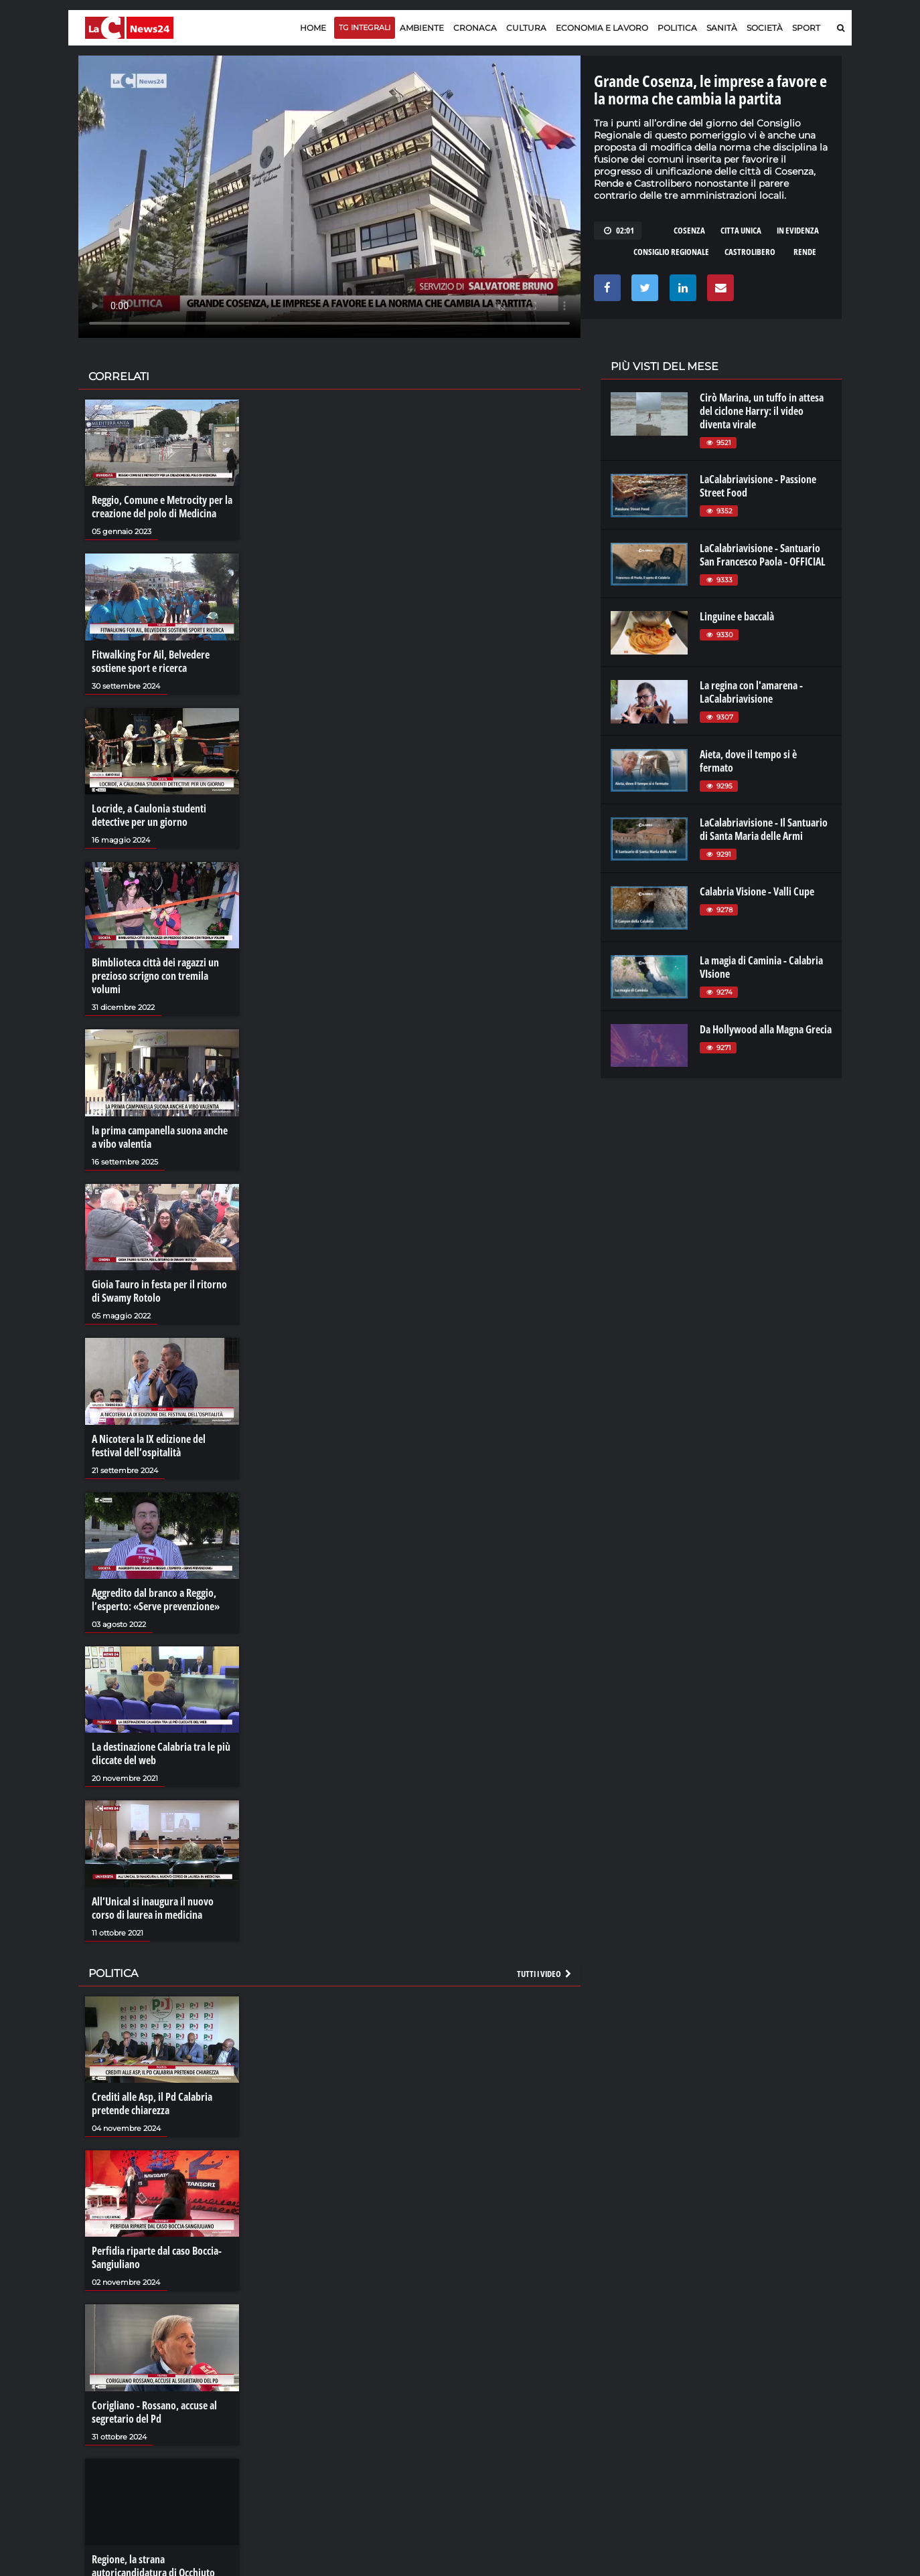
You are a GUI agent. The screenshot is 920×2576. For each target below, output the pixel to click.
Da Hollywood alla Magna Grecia (766, 1029)
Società (765, 28)
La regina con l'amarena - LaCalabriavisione (751, 692)
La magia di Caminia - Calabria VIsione (761, 967)
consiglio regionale (671, 252)
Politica (677, 28)
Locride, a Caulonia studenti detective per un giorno (149, 815)
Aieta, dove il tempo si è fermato (748, 761)
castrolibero (749, 252)
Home (313, 28)
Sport (806, 28)
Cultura (526, 28)
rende (804, 252)
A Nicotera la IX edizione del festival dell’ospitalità (149, 1446)
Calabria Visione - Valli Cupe (757, 891)
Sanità (721, 28)
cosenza (689, 230)
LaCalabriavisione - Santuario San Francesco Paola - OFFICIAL (763, 555)
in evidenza (798, 230)
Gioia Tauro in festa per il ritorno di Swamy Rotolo (159, 1291)
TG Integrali (364, 27)
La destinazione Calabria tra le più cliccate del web (161, 1753)
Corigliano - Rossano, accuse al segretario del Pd (154, 2412)
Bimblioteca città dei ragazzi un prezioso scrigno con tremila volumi (155, 976)
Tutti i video (545, 1974)
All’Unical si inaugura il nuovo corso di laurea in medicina (153, 1908)
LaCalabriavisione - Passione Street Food (758, 486)
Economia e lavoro (602, 28)
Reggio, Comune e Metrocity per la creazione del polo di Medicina (162, 507)
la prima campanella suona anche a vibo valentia (160, 1137)
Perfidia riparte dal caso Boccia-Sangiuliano (157, 2257)
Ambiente (422, 28)
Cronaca (475, 28)
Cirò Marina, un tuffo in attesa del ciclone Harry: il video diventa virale (762, 411)
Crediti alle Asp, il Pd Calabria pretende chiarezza (152, 2103)
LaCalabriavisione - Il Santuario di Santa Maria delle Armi (764, 829)
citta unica (740, 230)
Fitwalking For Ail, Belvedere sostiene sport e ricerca (151, 661)
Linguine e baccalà (737, 616)
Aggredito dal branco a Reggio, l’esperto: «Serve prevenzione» (156, 1599)
